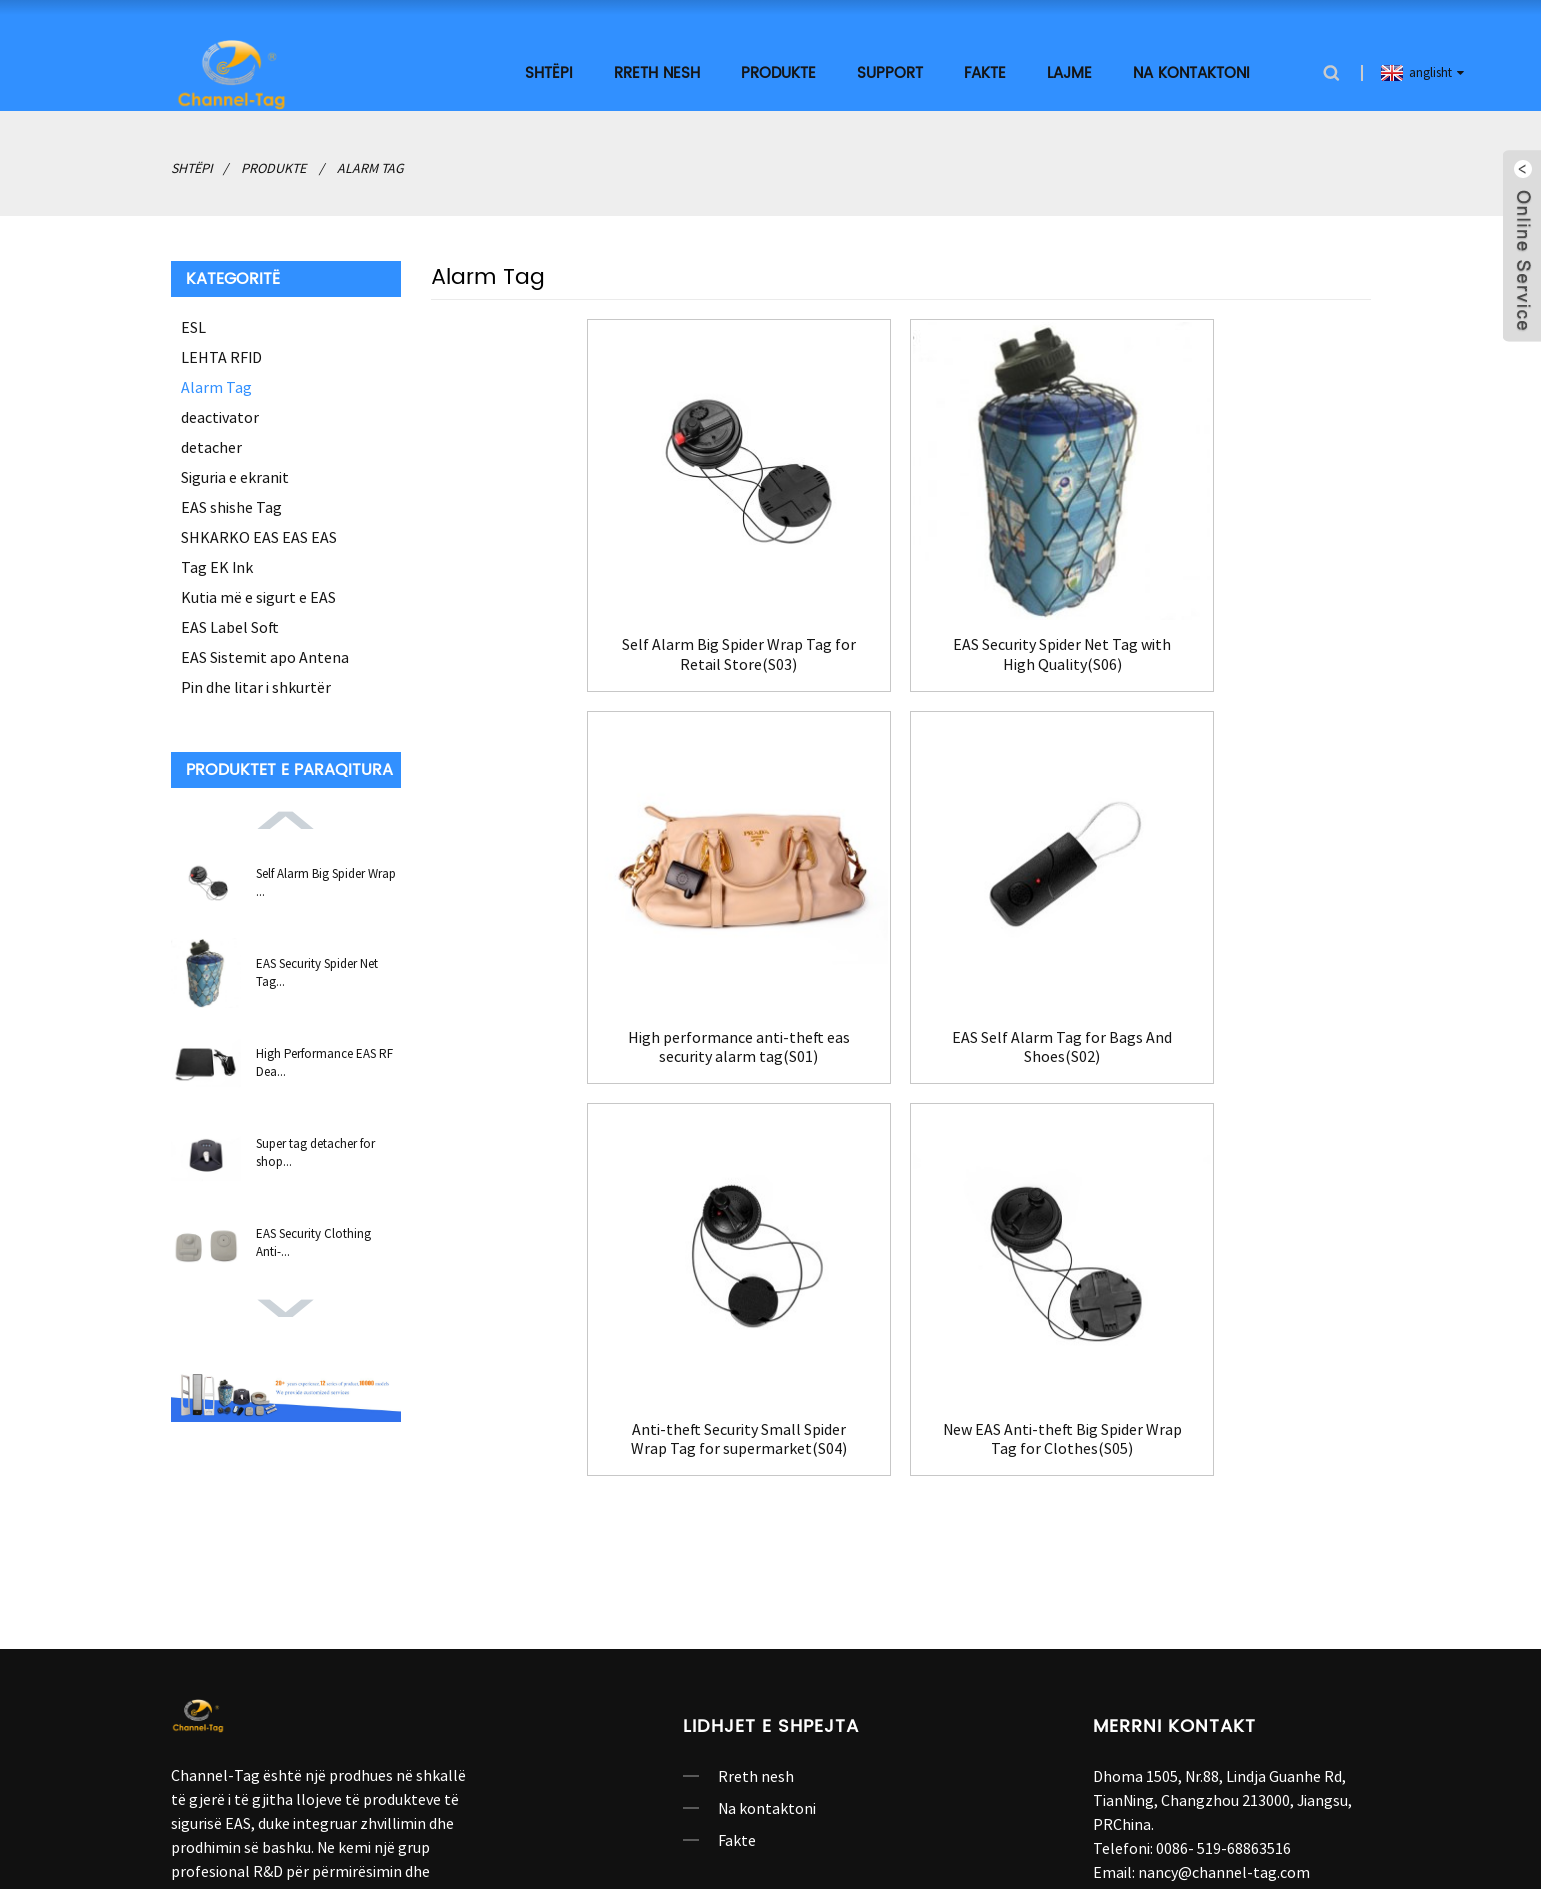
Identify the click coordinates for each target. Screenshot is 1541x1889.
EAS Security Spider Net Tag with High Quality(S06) (900, 650)
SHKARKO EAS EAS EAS (259, 536)
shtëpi (549, 72)
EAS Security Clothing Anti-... (313, 1241)
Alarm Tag (370, 167)
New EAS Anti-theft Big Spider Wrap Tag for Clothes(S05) (1220, 1038)
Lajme (1069, 72)
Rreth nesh (657, 72)
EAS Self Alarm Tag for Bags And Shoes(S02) (581, 1038)
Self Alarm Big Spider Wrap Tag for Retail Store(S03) (581, 650)
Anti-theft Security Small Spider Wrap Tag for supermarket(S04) (900, 1038)
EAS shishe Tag (231, 506)
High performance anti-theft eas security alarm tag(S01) (1220, 650)
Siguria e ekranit (235, 476)
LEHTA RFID (221, 356)
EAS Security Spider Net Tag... (317, 971)
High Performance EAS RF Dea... (324, 1061)
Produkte (778, 72)
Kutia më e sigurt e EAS (258, 596)
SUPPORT (890, 72)
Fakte (985, 72)
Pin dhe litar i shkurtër (256, 686)
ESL (193, 326)
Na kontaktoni (1191, 72)
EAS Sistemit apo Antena (265, 656)
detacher (211, 446)
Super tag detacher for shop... (315, 1151)
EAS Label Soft (230, 626)
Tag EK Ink (217, 566)
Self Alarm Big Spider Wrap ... (326, 881)
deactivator (220, 416)
